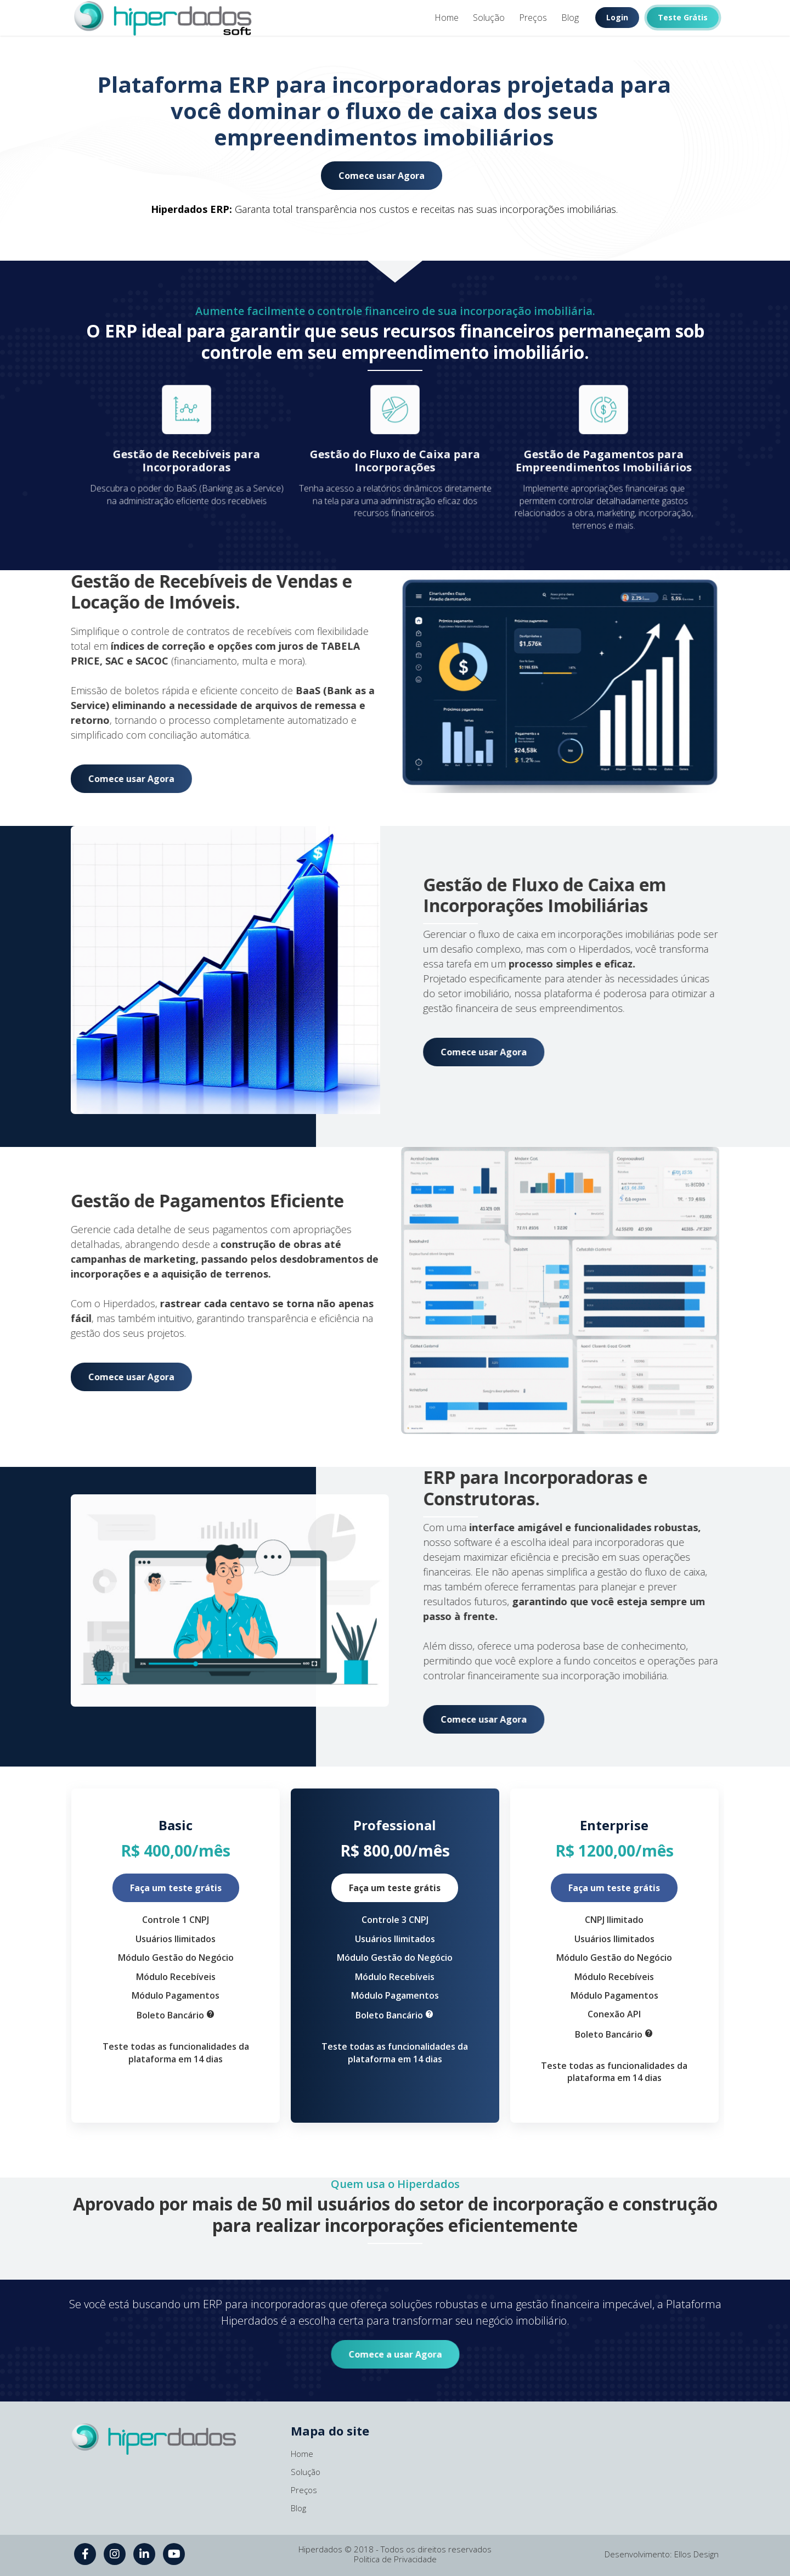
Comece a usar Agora (395, 2354)
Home (447, 17)
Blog (570, 17)
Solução (489, 17)
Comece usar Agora (381, 176)
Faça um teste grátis (176, 1888)
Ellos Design (696, 2554)
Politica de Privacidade (395, 2559)
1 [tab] (395, 48)
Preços (533, 17)
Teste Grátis (683, 17)
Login (617, 17)
